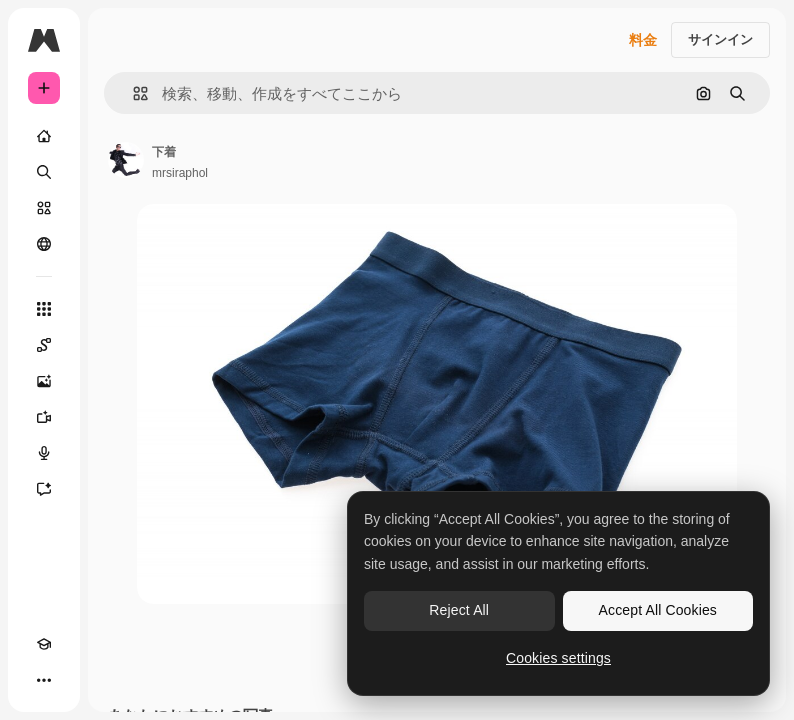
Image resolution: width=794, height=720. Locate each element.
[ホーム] (44, 136)
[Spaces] (44, 345)
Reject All (459, 610)
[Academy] (44, 644)
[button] (132, 93)
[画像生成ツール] (44, 381)
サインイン (720, 39)
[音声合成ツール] (44, 453)
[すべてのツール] (44, 309)
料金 (643, 40)
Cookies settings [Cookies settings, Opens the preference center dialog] (558, 658)
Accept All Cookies (658, 610)
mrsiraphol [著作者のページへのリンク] (180, 173)
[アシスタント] (44, 489)
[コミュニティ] (44, 244)
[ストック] (44, 208)
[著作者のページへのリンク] (126, 160)
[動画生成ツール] (44, 417)
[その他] (44, 680)
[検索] (44, 172)
